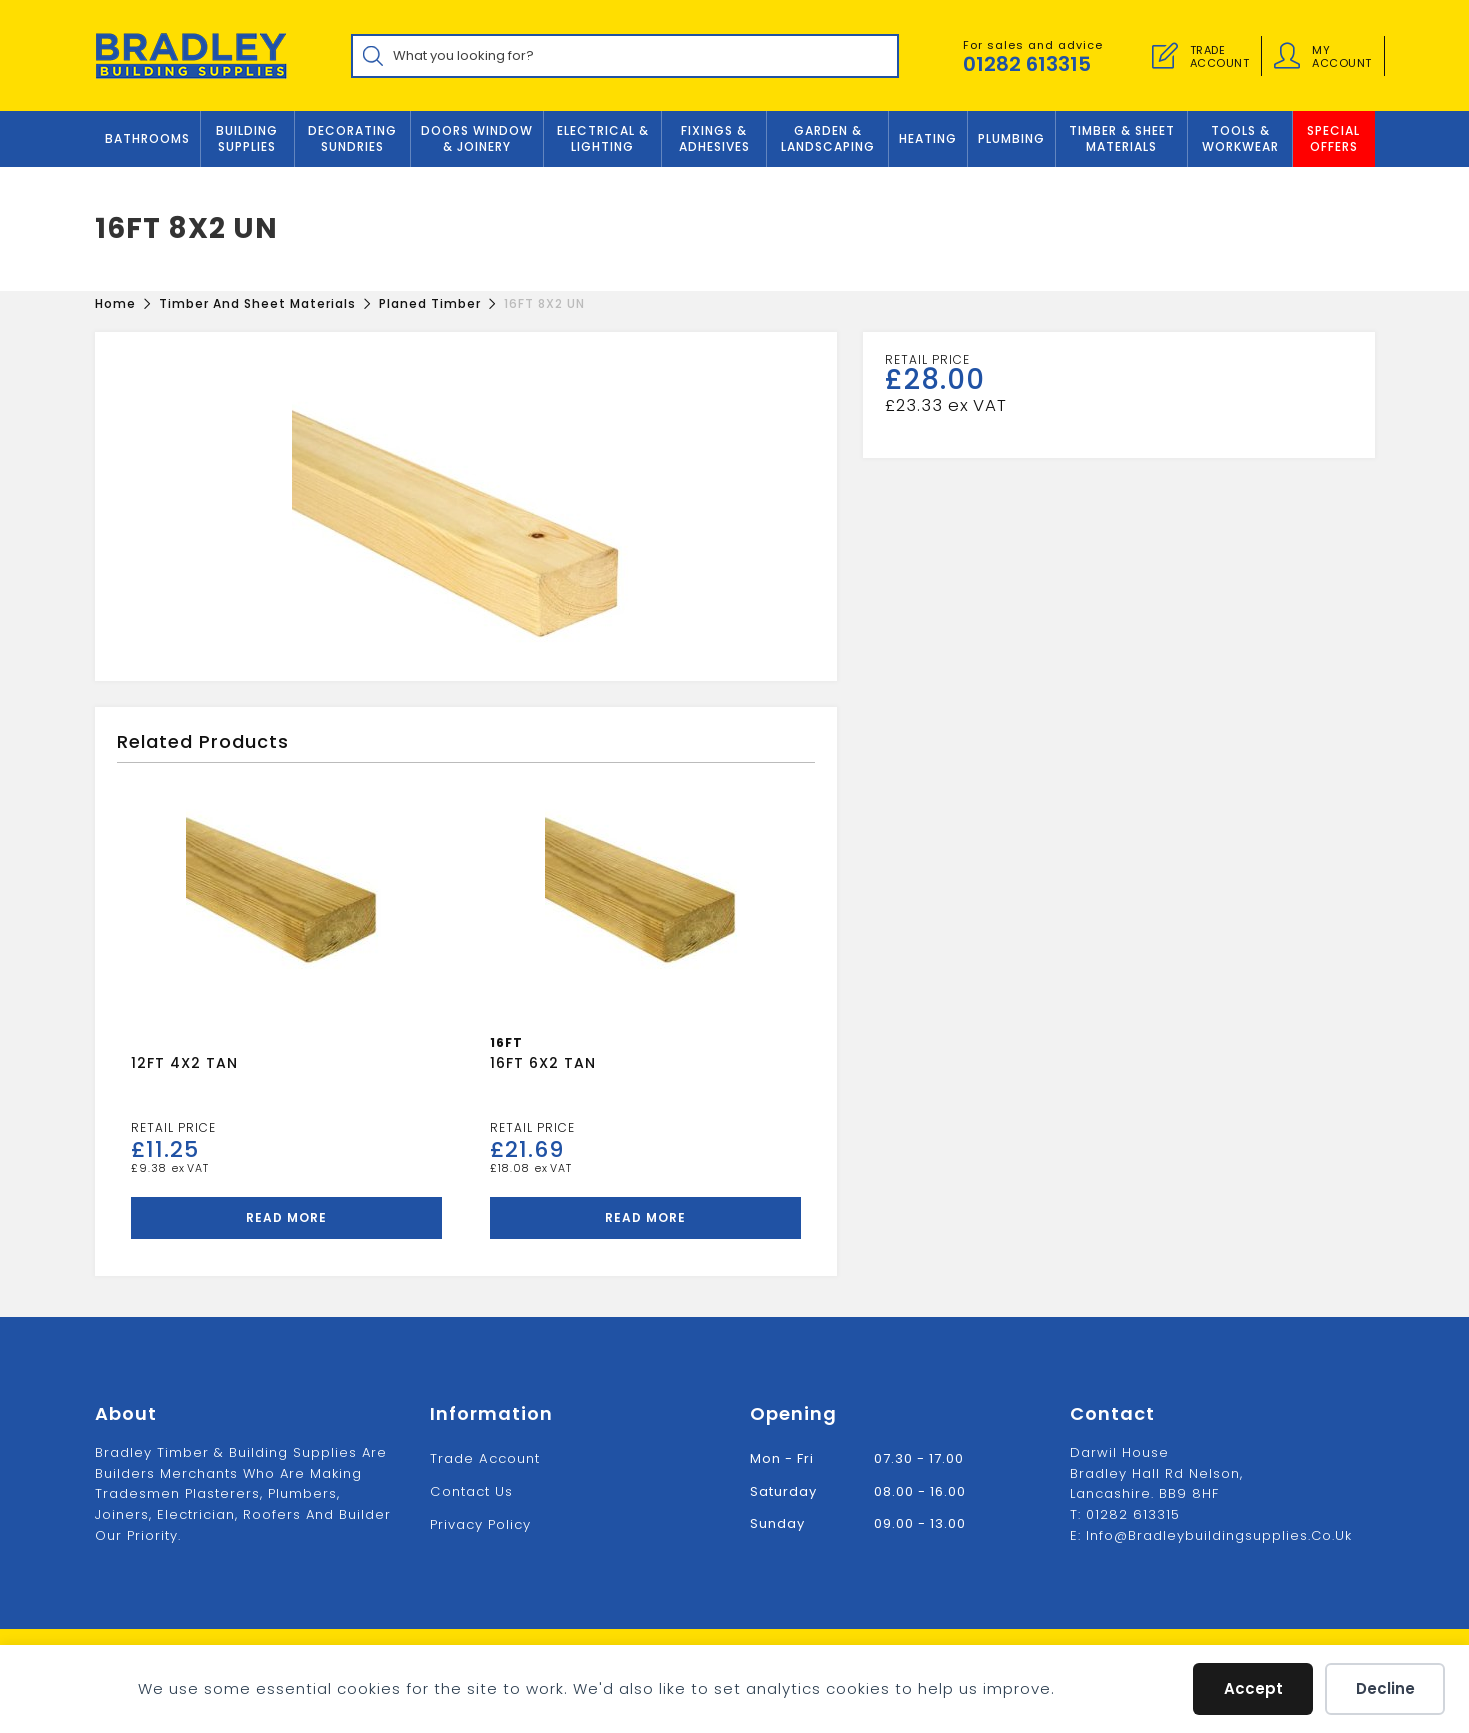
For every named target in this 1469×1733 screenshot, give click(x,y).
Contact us (471, 1490)
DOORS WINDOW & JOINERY (477, 139)
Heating (928, 139)
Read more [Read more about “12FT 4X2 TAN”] (286, 1218)
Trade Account (484, 1458)
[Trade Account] (1165, 56)
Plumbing (1011, 139)
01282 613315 (1027, 64)
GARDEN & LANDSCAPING (828, 139)
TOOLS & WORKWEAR (1240, 139)
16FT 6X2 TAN (543, 1064)
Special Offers (1333, 139)
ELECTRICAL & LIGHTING (603, 139)
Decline (1385, 1688)
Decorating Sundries (352, 139)
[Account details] (1287, 56)
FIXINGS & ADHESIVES (714, 139)
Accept (1253, 1688)
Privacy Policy (480, 1523)
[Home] (115, 303)
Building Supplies (247, 139)
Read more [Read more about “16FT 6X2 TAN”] (645, 1218)
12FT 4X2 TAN (184, 1064)
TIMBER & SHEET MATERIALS (1122, 139)
